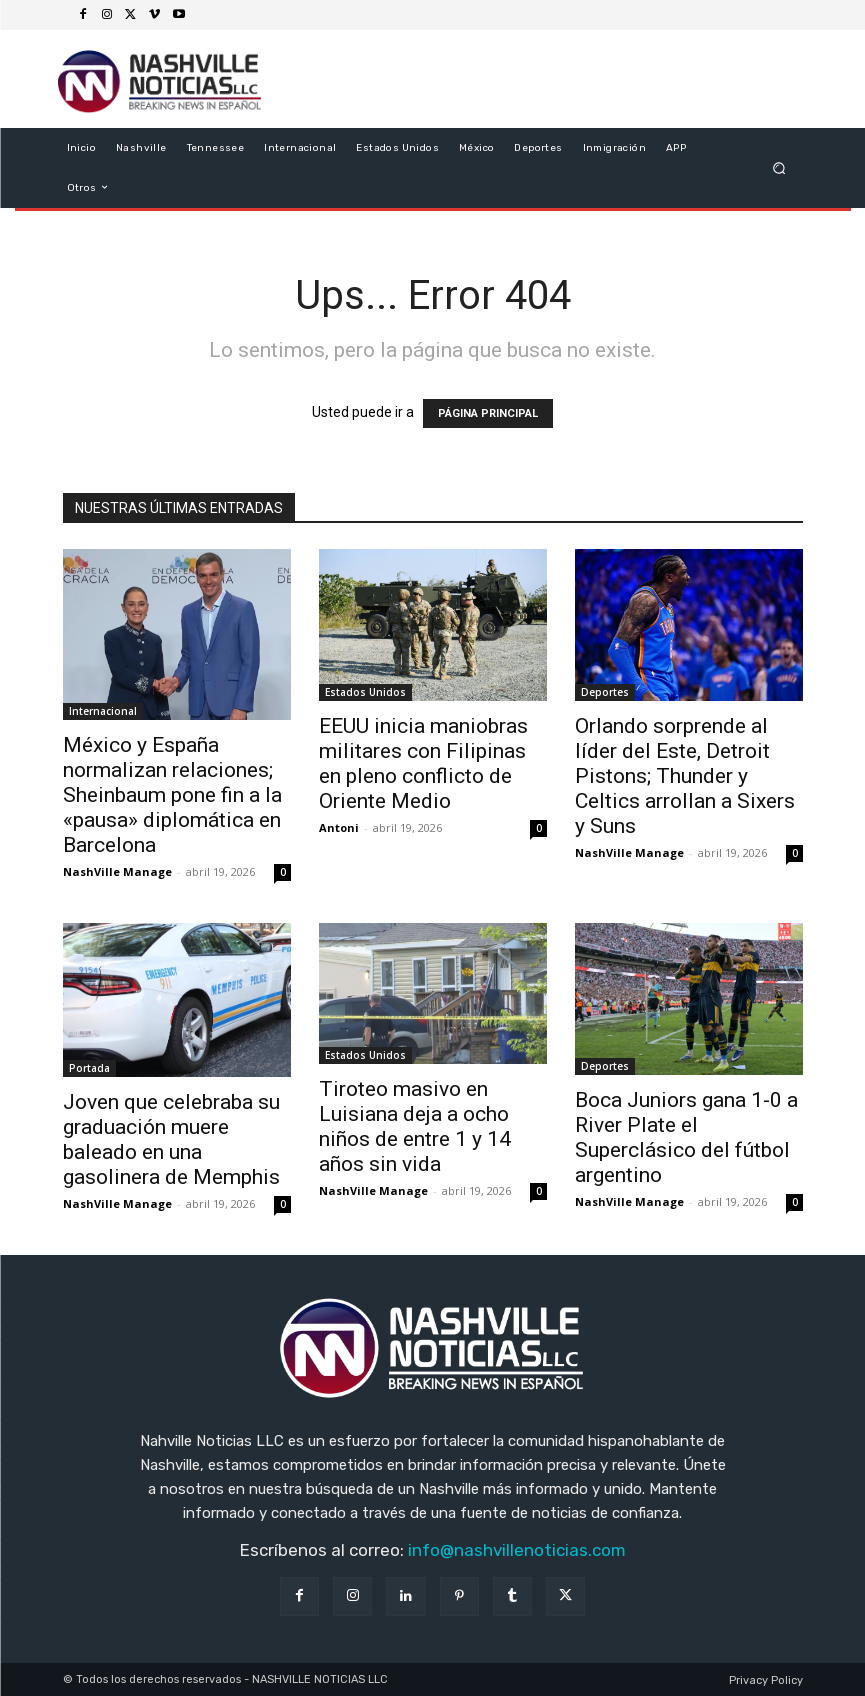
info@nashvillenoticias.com (517, 1550)
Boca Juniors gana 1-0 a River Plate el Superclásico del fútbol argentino (686, 1137)
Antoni (339, 827)
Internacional (103, 711)
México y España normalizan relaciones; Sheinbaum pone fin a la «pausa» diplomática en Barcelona (172, 795)
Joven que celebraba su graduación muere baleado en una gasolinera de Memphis (171, 1139)
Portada (89, 1068)
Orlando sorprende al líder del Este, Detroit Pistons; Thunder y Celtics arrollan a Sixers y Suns (685, 776)
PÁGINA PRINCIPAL (488, 413)
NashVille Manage (117, 871)
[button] (778, 167)
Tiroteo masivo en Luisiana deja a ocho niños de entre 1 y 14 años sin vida (415, 1126)
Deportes (605, 692)
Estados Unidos (365, 692)
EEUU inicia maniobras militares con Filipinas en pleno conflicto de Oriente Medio (423, 763)
